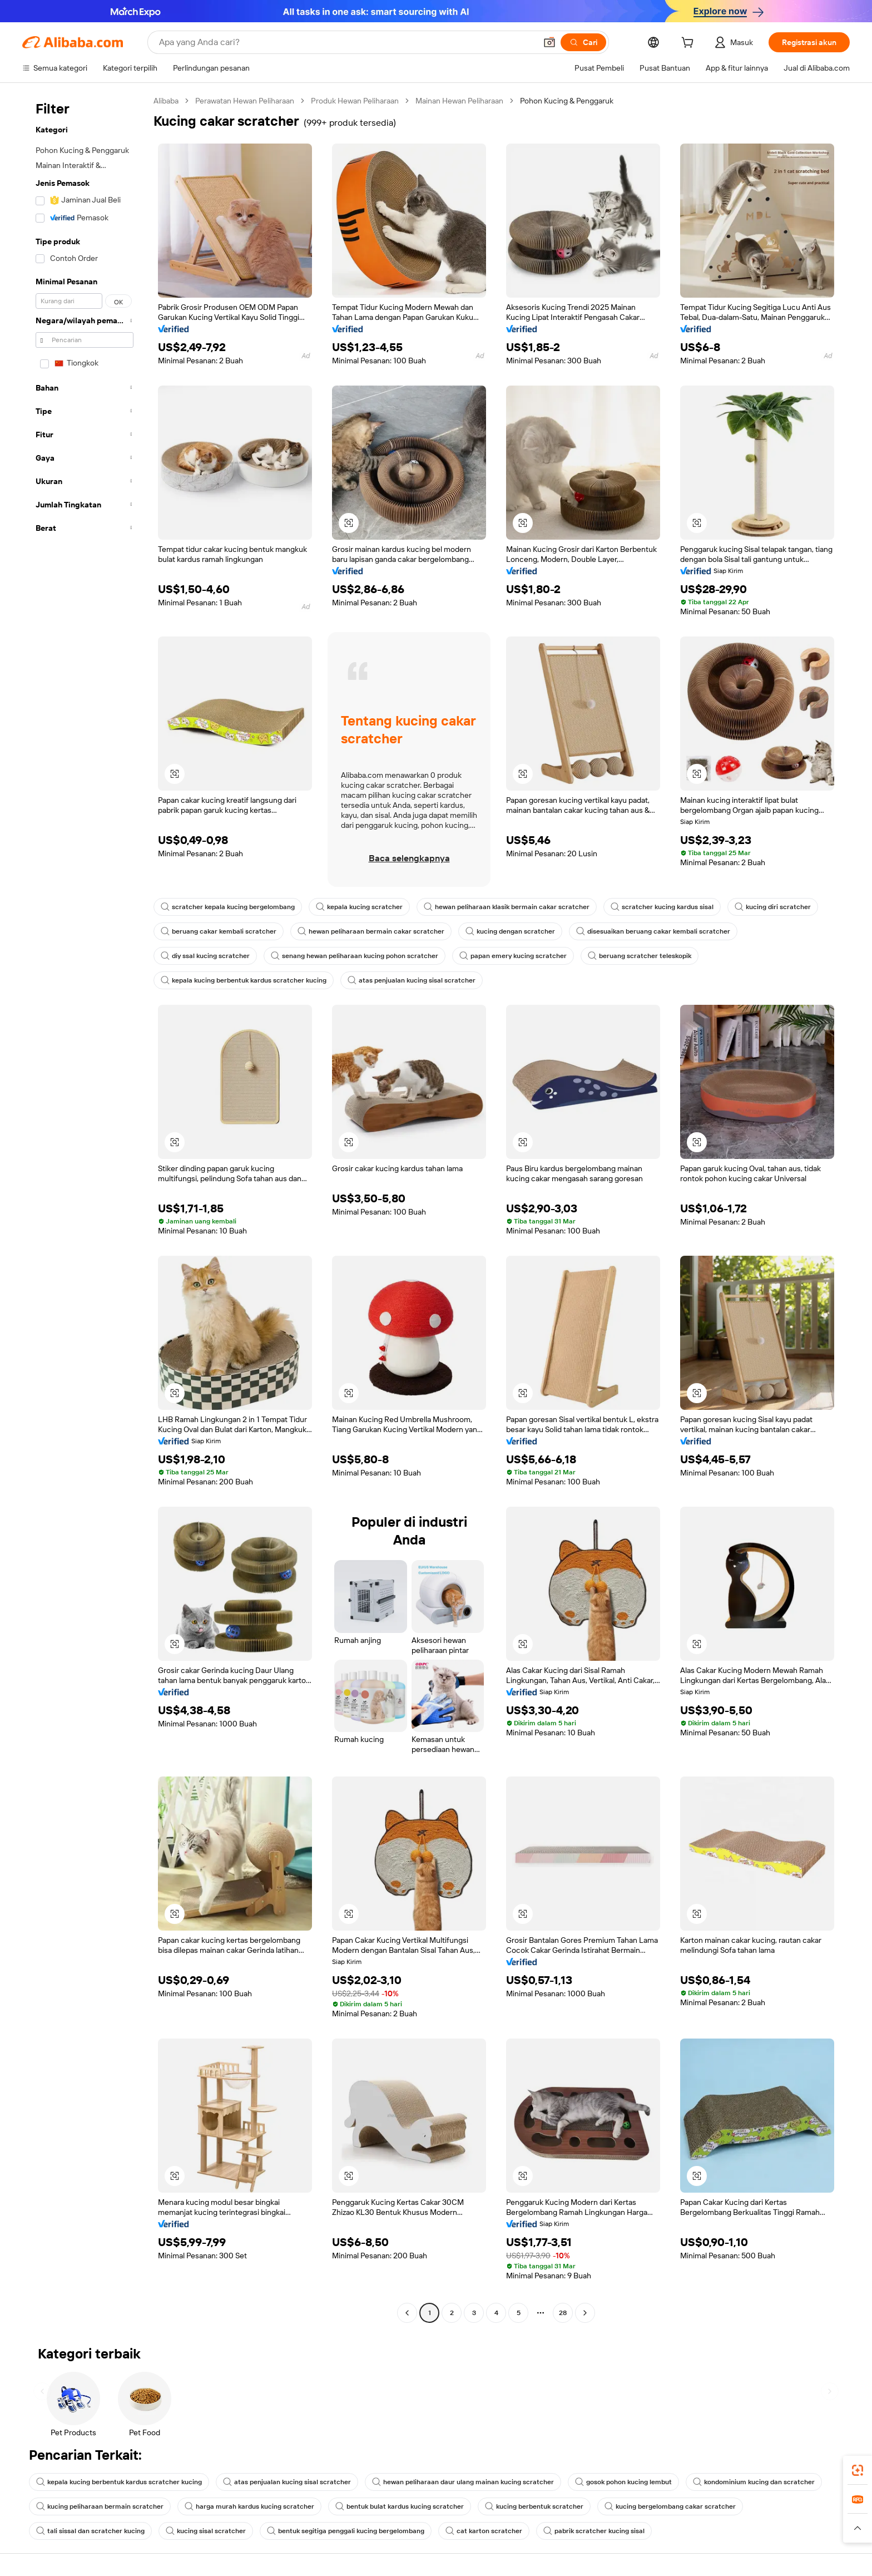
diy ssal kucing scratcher (205, 955)
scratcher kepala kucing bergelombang (228, 906)
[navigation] (84, 1208)
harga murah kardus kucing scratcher (249, 2506)
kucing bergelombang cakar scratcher (670, 2506)
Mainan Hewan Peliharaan (459, 100)
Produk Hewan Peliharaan (355, 100)
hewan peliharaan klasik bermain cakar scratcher (506, 906)
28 (563, 2313)
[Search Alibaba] (346, 42)
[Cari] (583, 42)
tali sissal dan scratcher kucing (90, 2530)
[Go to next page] (585, 2313)
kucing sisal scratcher (206, 2530)
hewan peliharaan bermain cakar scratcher (371, 931)
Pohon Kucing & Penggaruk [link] (566, 100)
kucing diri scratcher (773, 906)
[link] (857, 2470)
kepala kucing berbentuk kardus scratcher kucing (243, 980)
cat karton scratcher (483, 2530)
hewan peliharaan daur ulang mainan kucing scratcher (463, 2482)
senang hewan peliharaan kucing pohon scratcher (354, 955)
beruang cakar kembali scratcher (218, 931)
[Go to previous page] (407, 2313)
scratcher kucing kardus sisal (662, 906)
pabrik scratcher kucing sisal (594, 2530)
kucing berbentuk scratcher (534, 2506)
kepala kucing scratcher (359, 906)
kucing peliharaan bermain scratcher (100, 2506)
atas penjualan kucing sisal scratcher (411, 980)
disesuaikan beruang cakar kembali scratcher (653, 931)
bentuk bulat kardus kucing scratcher (399, 2506)
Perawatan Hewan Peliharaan (244, 100)
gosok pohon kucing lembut (623, 2482)
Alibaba (166, 100)
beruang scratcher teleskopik (639, 955)
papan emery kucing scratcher (513, 955)
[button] (549, 42)
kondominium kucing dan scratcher (754, 2482)
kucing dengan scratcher (510, 931)
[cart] (689, 44)
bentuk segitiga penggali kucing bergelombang (345, 2530)
